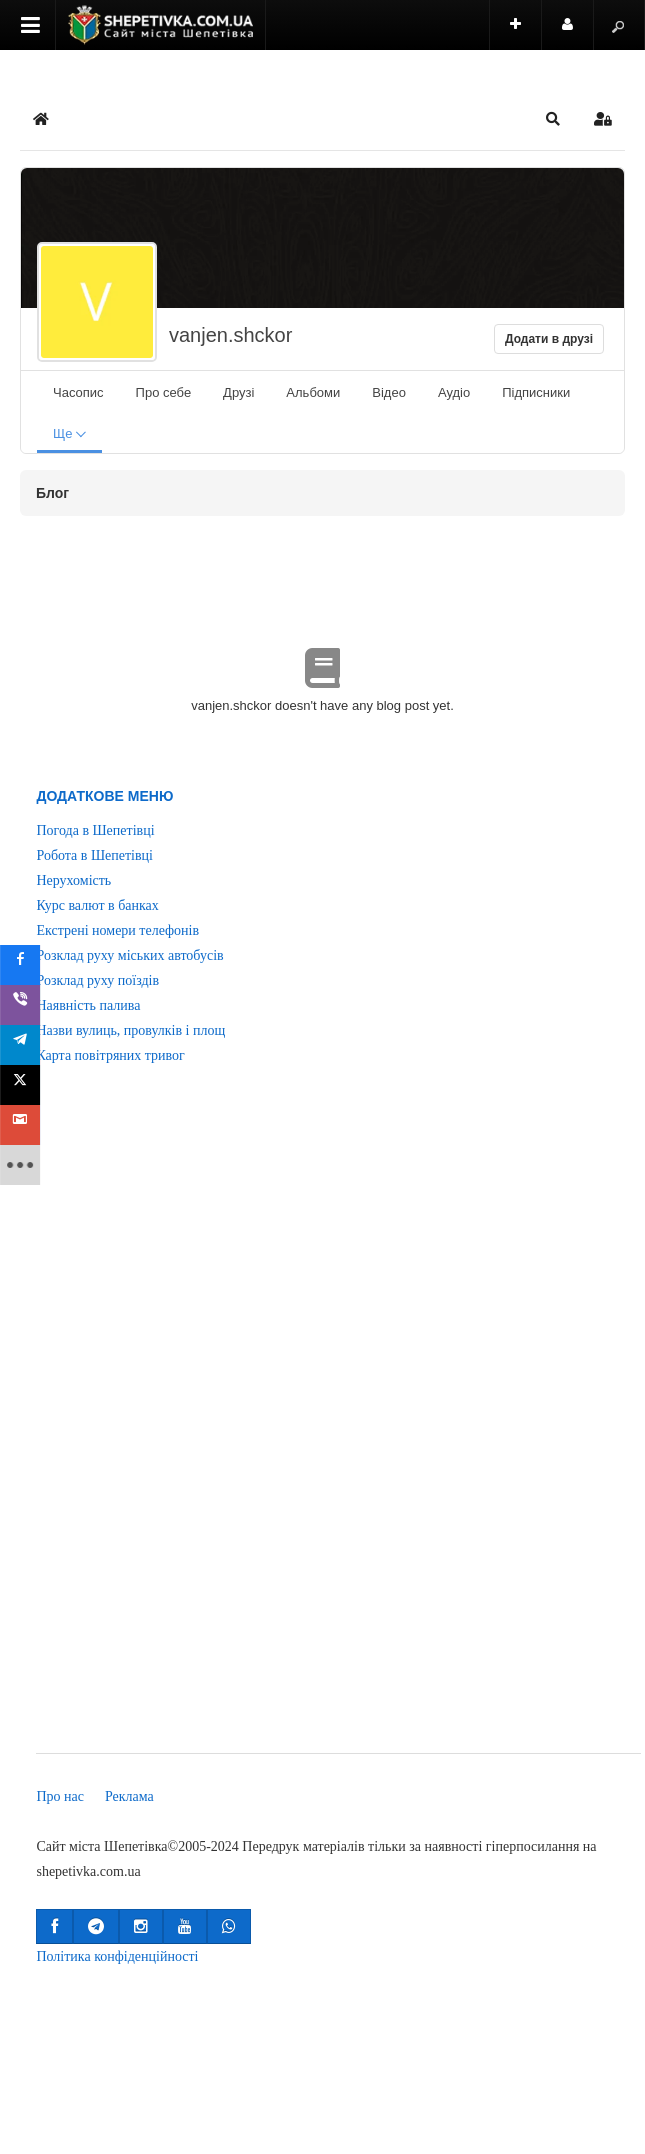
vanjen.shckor (230, 335)
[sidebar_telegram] (22, 1045)
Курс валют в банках (97, 905)
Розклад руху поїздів (97, 980)
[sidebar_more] (22, 1165)
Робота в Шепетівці (94, 855)
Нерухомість (73, 880)
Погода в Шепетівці (95, 830)
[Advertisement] (105, 1423)
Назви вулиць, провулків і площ (130, 1030)
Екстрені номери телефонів (117, 930)
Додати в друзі (549, 339)
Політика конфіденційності (117, 1956)
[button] (553, 119)
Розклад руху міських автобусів (129, 955)
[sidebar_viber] (22, 1005)
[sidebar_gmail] (22, 1125)
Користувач (578, 33)
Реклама (129, 1796)
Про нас (60, 1796)
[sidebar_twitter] (22, 1085)
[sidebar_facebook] (22, 965)
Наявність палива (88, 1005)
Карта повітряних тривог (110, 1055)
